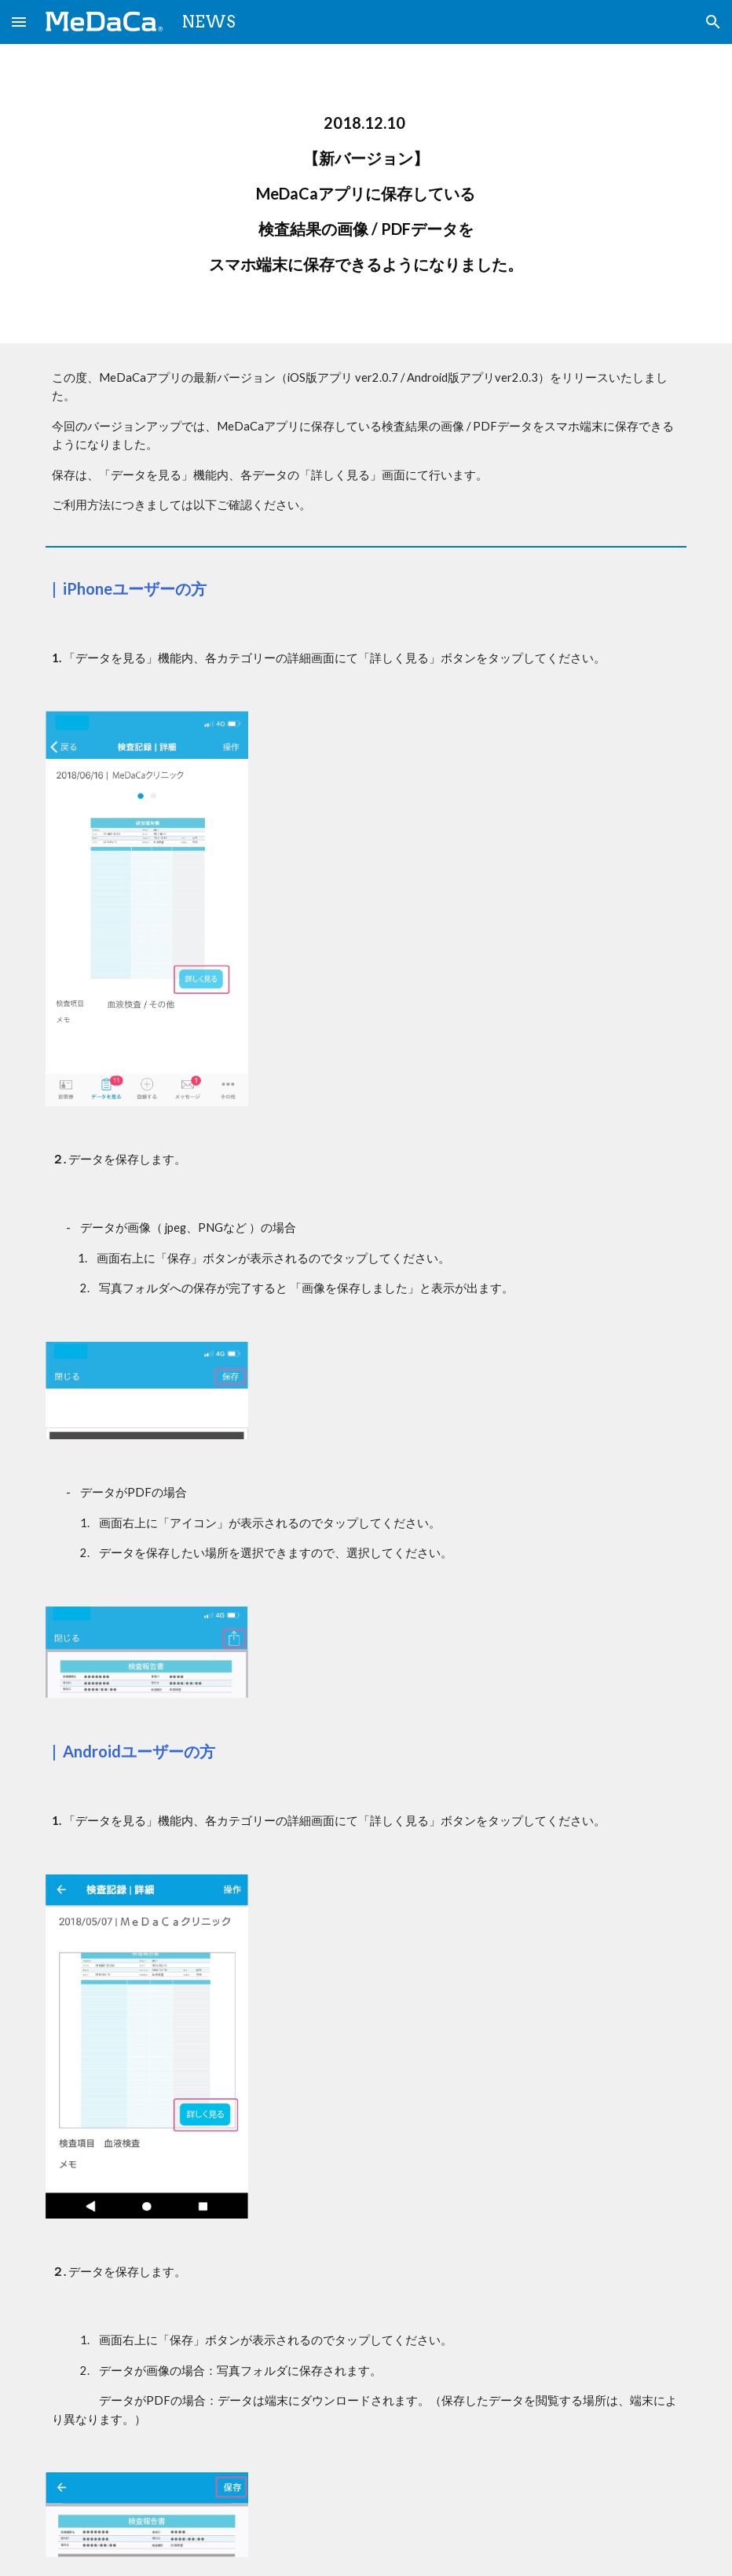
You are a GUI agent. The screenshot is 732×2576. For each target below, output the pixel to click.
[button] (19, 21)
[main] (366, 193)
